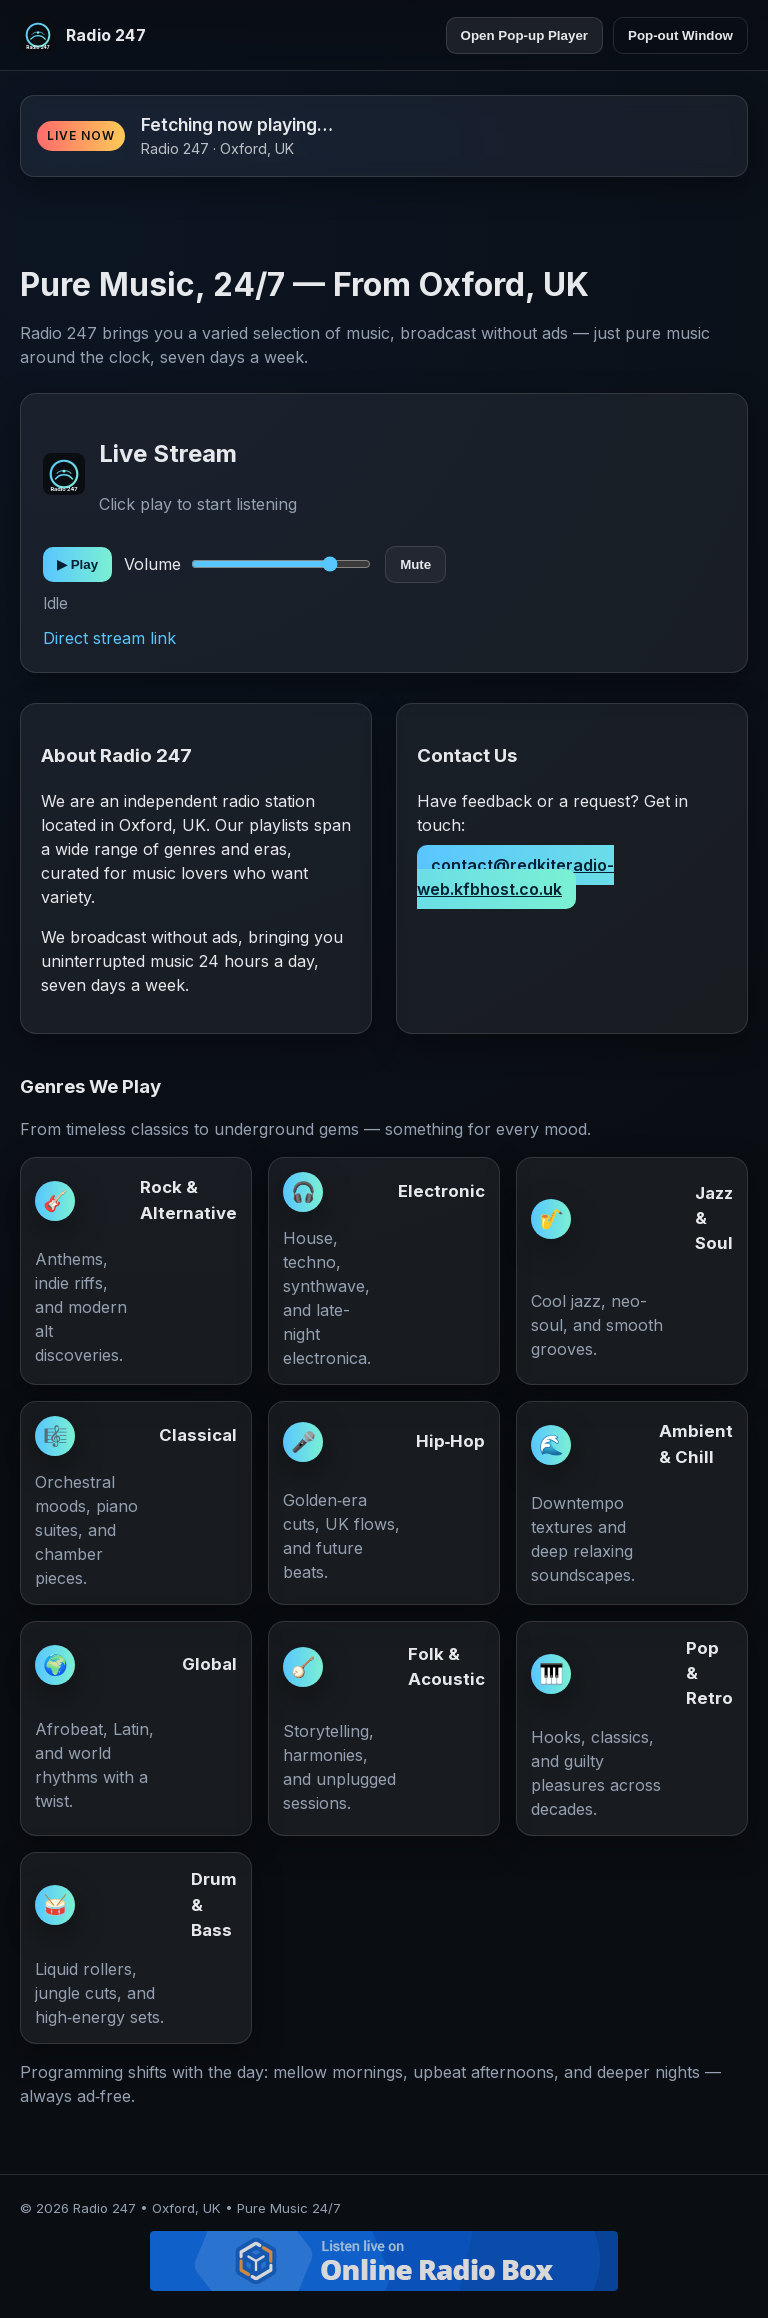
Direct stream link (109, 638)
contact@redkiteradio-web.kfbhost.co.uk (515, 877)
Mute (415, 564)
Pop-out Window (680, 35)
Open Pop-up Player (524, 35)
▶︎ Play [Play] (77, 564)
